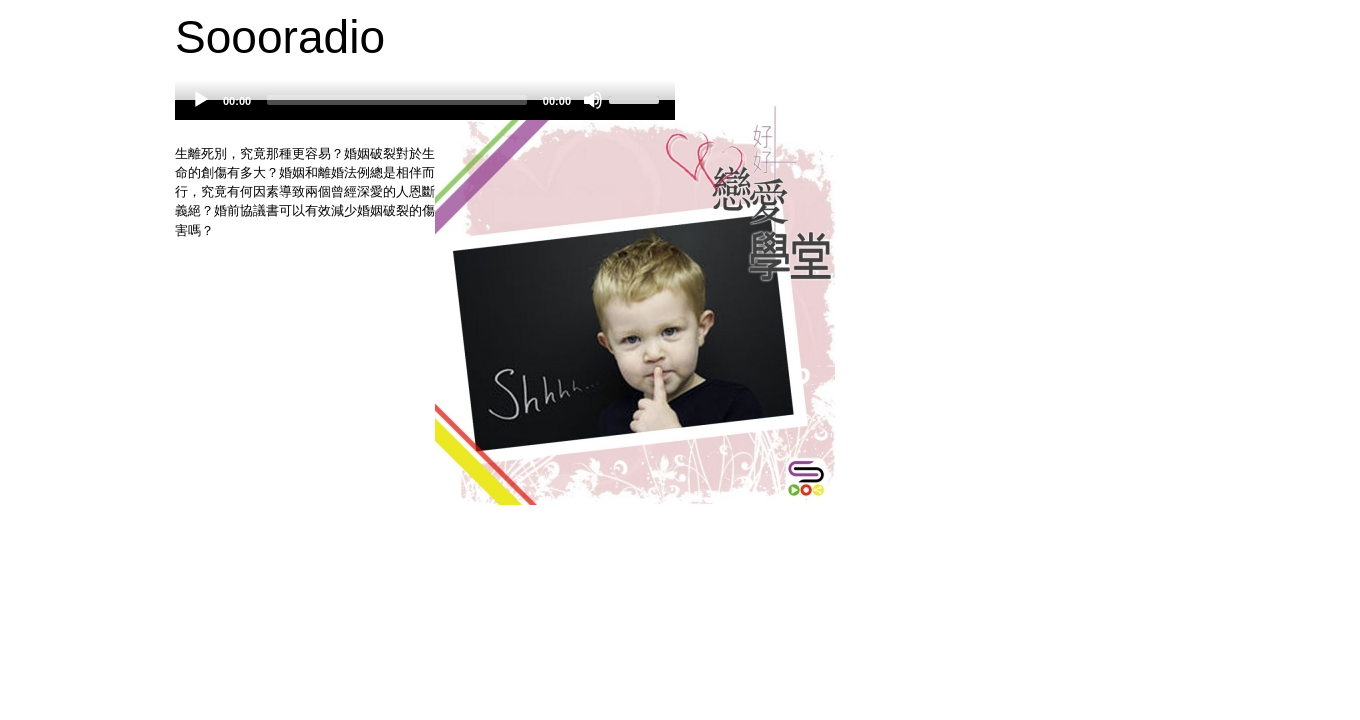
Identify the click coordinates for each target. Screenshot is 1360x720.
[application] (425, 110)
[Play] (201, 100)
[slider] (397, 100)
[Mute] (593, 100)
